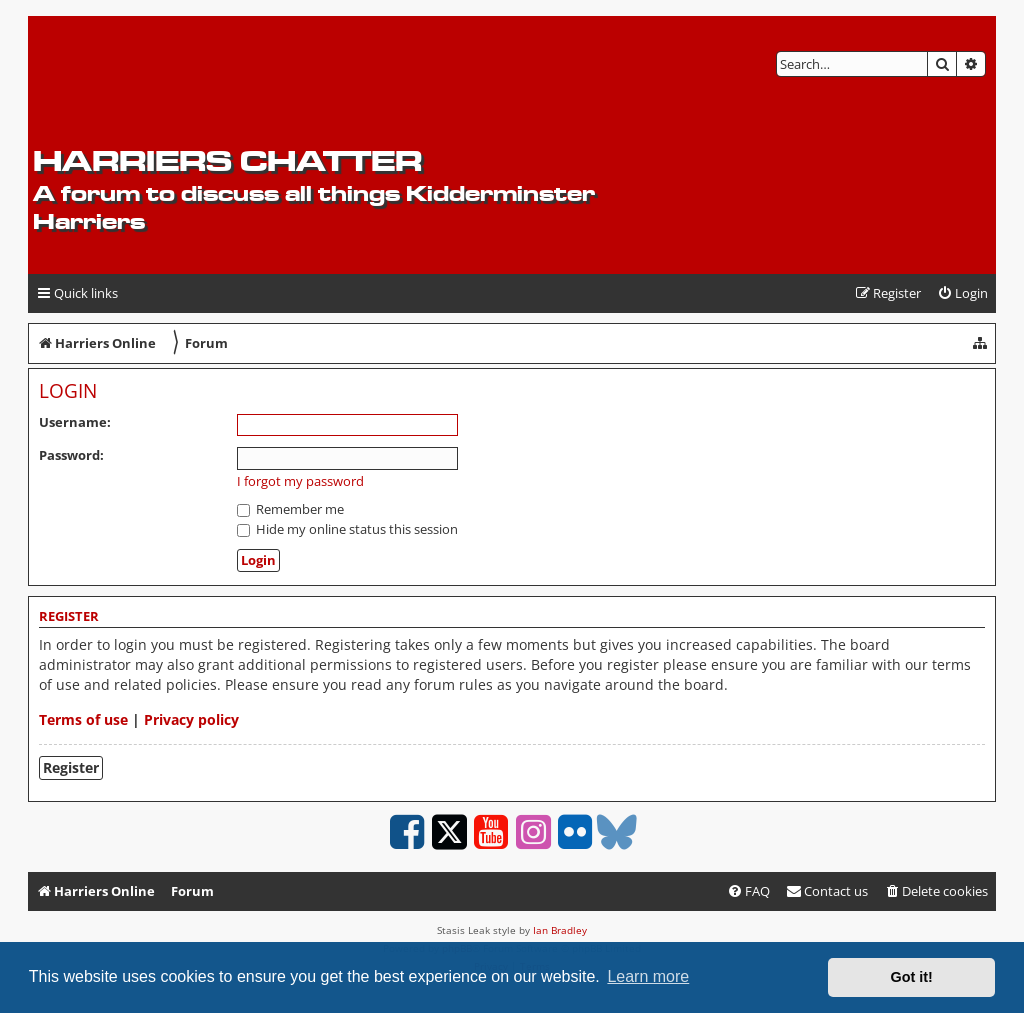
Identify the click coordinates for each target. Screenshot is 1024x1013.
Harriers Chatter (227, 160)
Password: (71, 455)
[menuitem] (962, 293)
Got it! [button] (912, 977)
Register (71, 767)
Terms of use (83, 719)
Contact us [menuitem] (827, 891)
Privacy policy (191, 719)
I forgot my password (300, 481)
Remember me (290, 509)
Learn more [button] (648, 976)
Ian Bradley (560, 930)
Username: (75, 422)
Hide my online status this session (347, 529)
